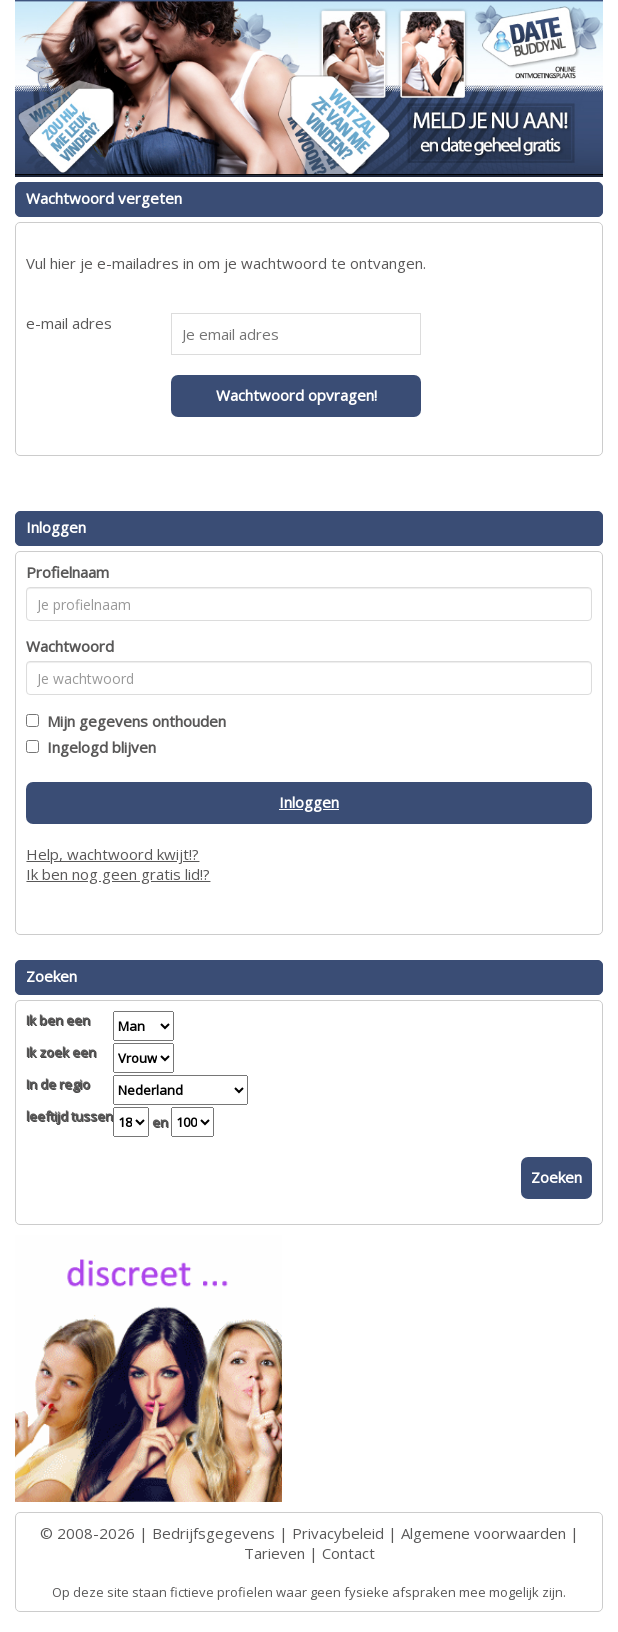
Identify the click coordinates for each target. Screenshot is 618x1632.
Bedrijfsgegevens (213, 1533)
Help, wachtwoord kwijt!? (112, 854)
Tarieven (274, 1553)
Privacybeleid (338, 1533)
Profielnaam (67, 572)
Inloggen (309, 802)
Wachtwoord (70, 646)
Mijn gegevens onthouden (132, 721)
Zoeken (556, 1177)
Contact (348, 1553)
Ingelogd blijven (97, 747)
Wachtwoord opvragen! (296, 395)
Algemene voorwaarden (483, 1533)
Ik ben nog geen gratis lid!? (118, 874)
